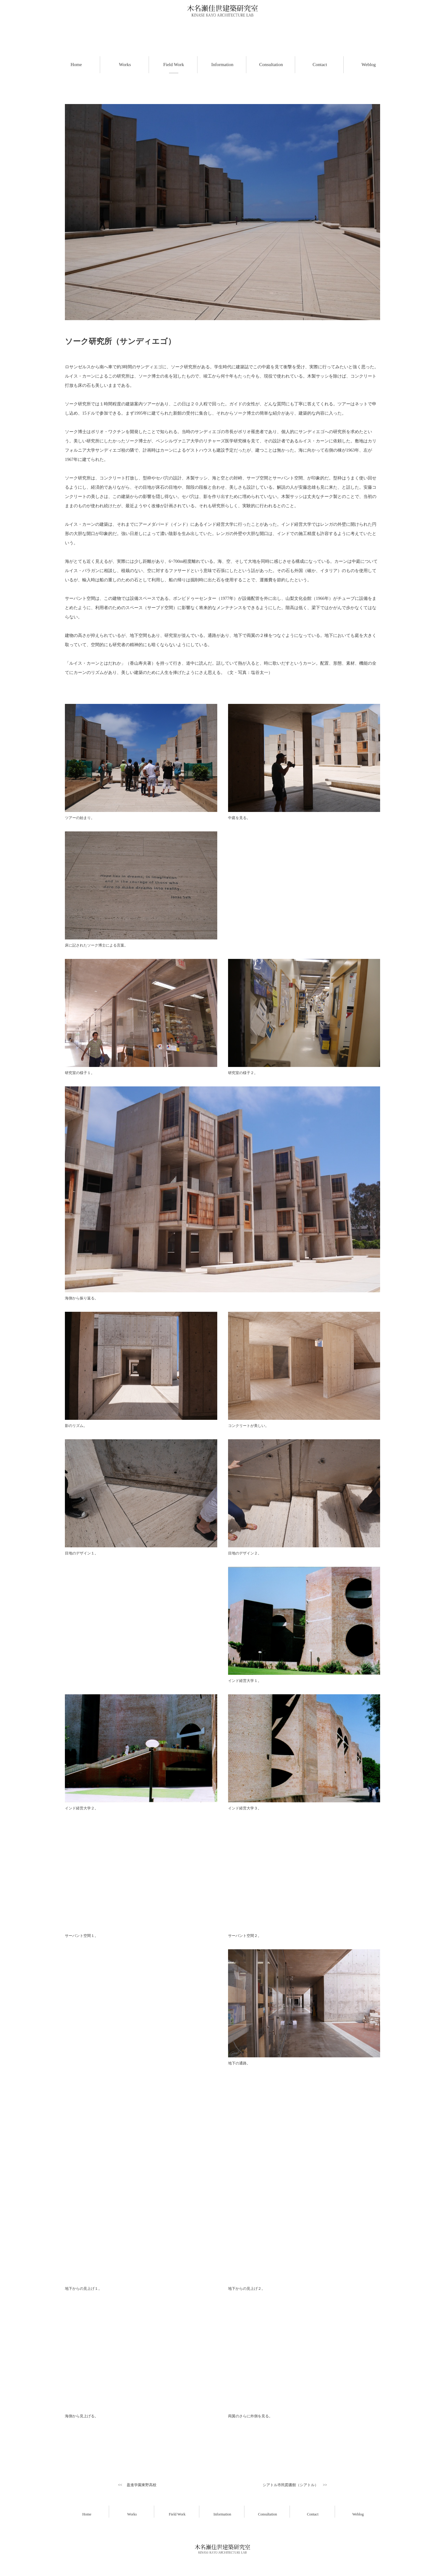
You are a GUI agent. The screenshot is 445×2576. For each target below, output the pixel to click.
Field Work (177, 2514)
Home (86, 2514)
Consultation (267, 2514)
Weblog (358, 2514)
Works (132, 2514)
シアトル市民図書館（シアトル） (290, 2485)
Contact (312, 2514)
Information (222, 2514)
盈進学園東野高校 (141, 2485)
